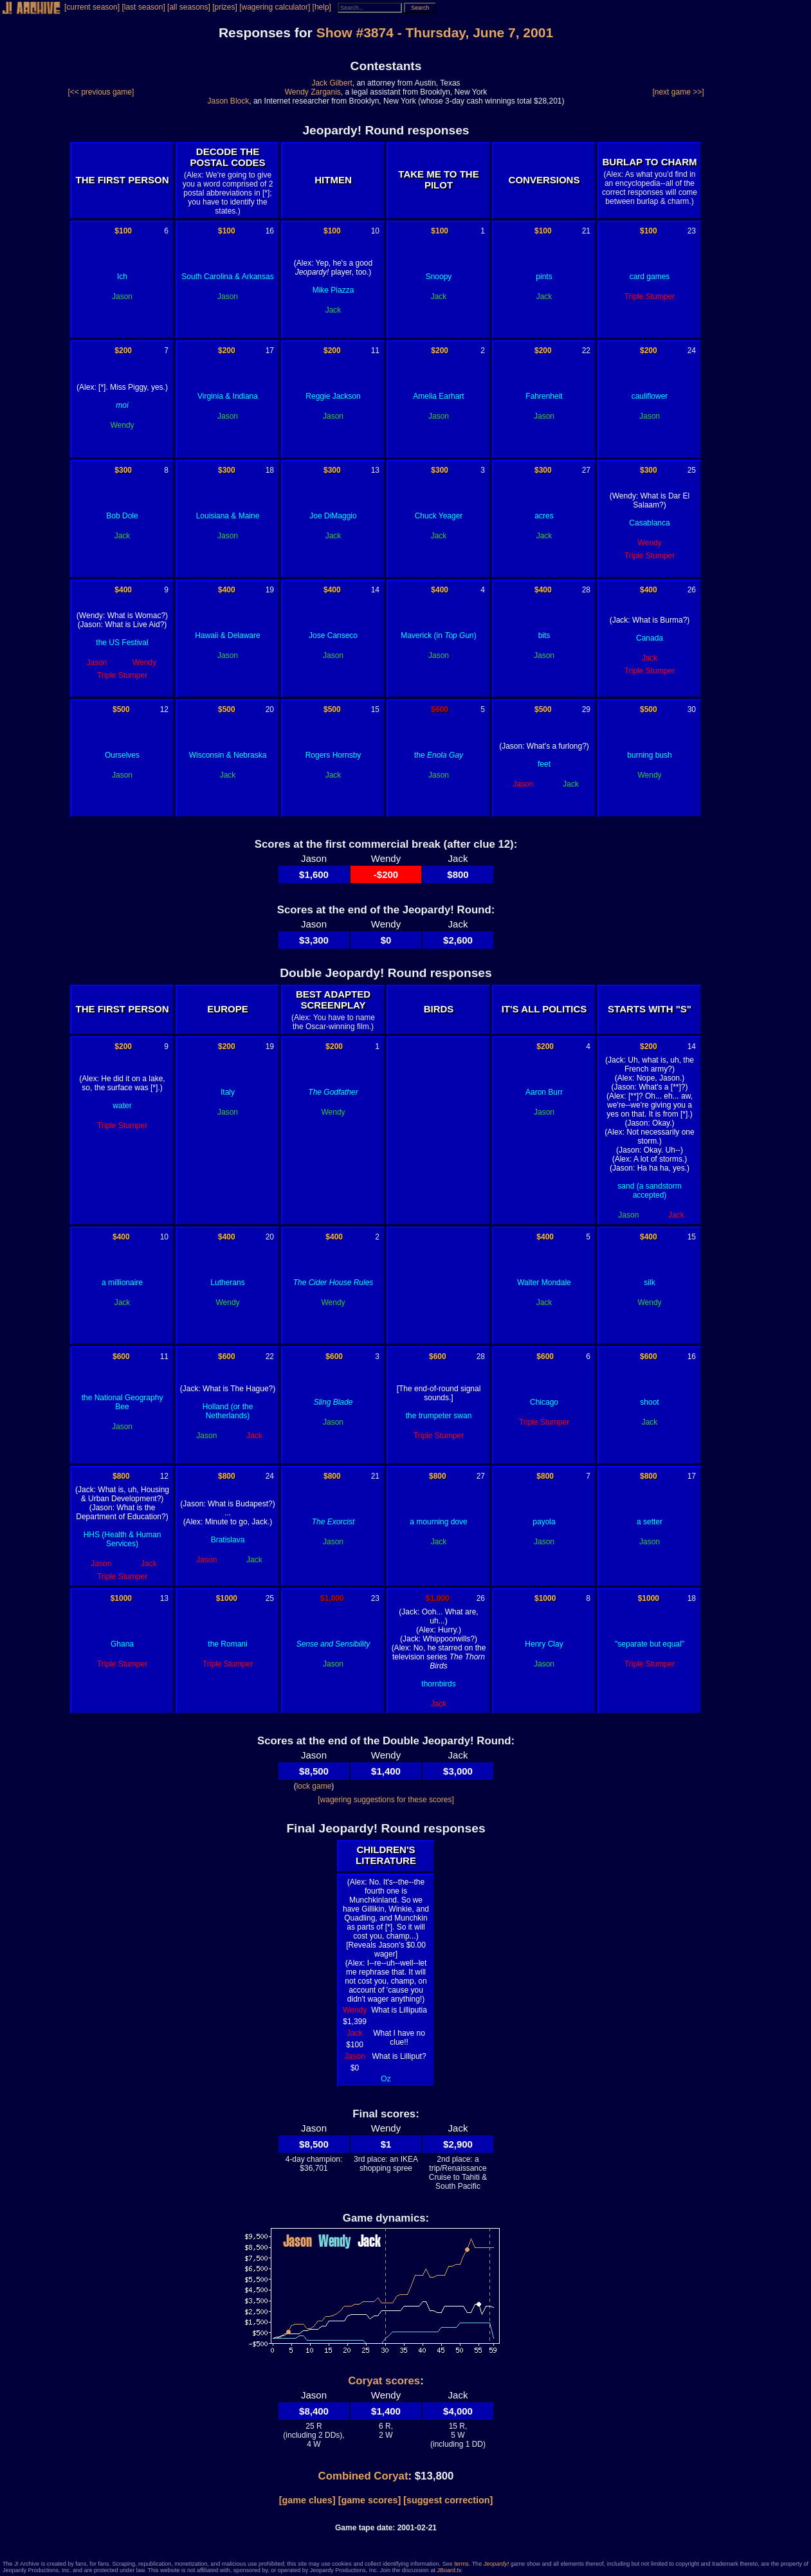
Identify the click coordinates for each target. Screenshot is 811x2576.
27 (586, 470)
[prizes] (224, 7)
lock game (314, 1786)
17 (270, 350)
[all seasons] (188, 7)
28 (586, 589)
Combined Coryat (363, 2476)
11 (375, 350)
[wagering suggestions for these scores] (385, 1799)
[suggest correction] (448, 2500)
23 (692, 230)
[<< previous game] (101, 91)
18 (270, 470)
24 (692, 350)
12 (164, 709)
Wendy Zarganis (313, 91)
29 (586, 709)
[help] (322, 7)
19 (270, 589)
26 (692, 589)
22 (586, 350)
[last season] (143, 7)
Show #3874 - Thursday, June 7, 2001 (434, 32)
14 (375, 589)
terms (461, 2564)
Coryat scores (384, 2381)
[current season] (92, 7)
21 (586, 230)
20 (270, 709)
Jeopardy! (496, 2564)
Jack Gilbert (331, 82)
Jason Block (229, 100)
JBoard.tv (448, 2570)
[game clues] (307, 2500)
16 (270, 230)
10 (375, 230)
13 (375, 470)
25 (692, 470)
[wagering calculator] (274, 7)
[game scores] (369, 2500)
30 (692, 709)
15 (375, 709)
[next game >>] (678, 91)
